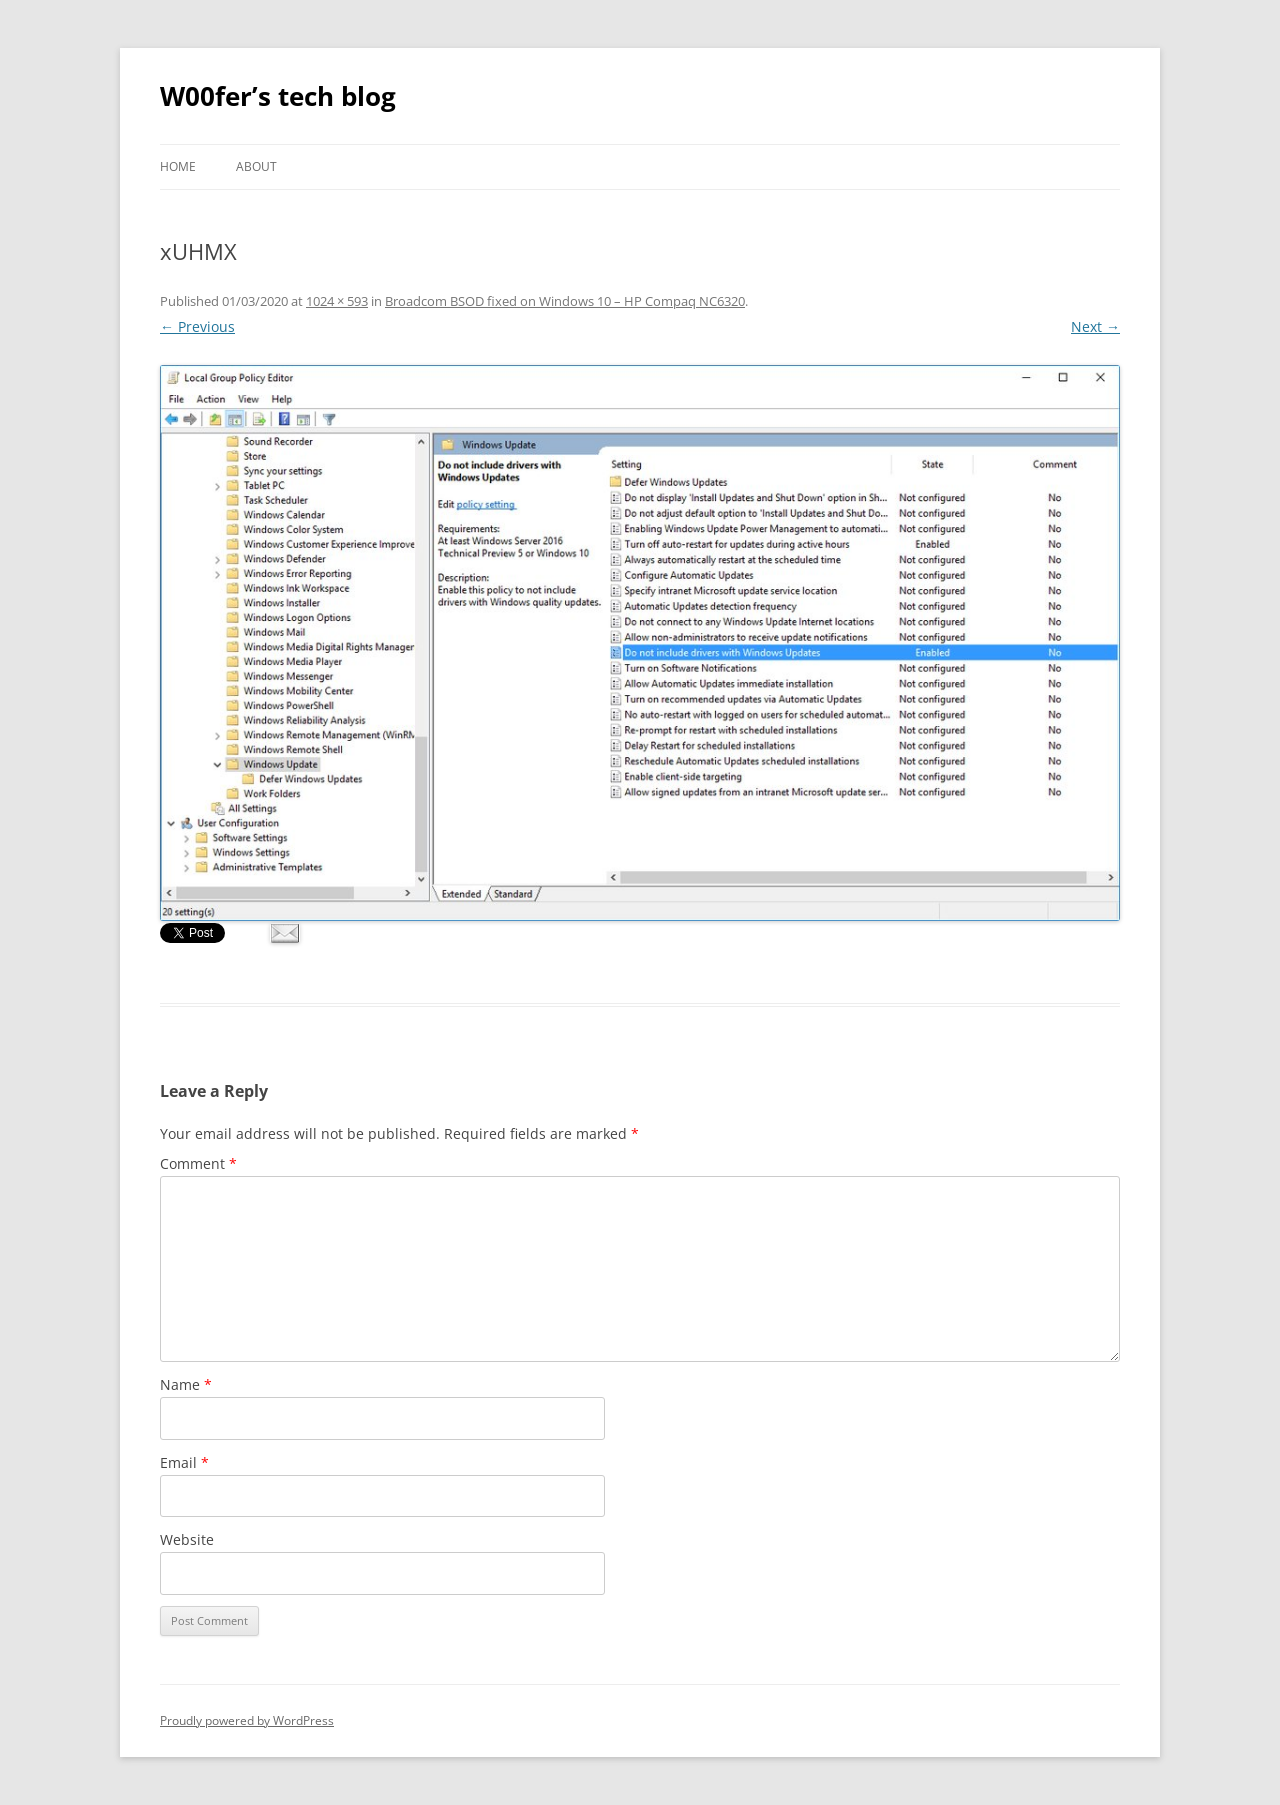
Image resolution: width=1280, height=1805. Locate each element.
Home (178, 166)
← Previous (197, 326)
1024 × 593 (337, 301)
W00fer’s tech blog (278, 96)
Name (186, 1384)
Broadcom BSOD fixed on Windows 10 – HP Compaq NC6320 (565, 301)
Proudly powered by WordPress (247, 1720)
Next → (1095, 326)
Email (184, 1462)
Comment (198, 1163)
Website (187, 1539)
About (256, 166)
